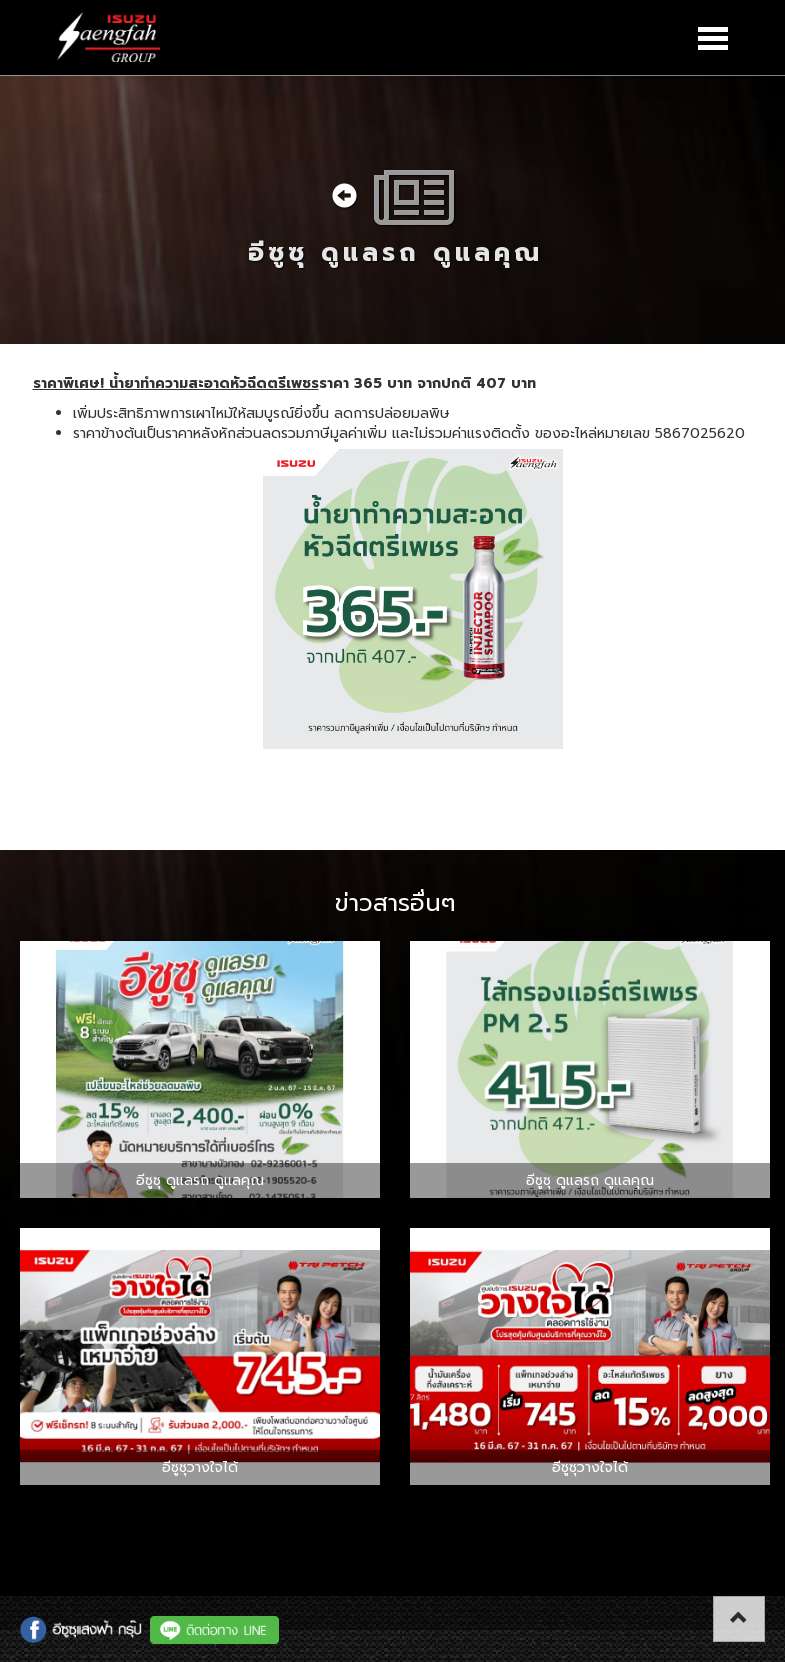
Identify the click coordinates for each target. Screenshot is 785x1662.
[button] (739, 1619)
